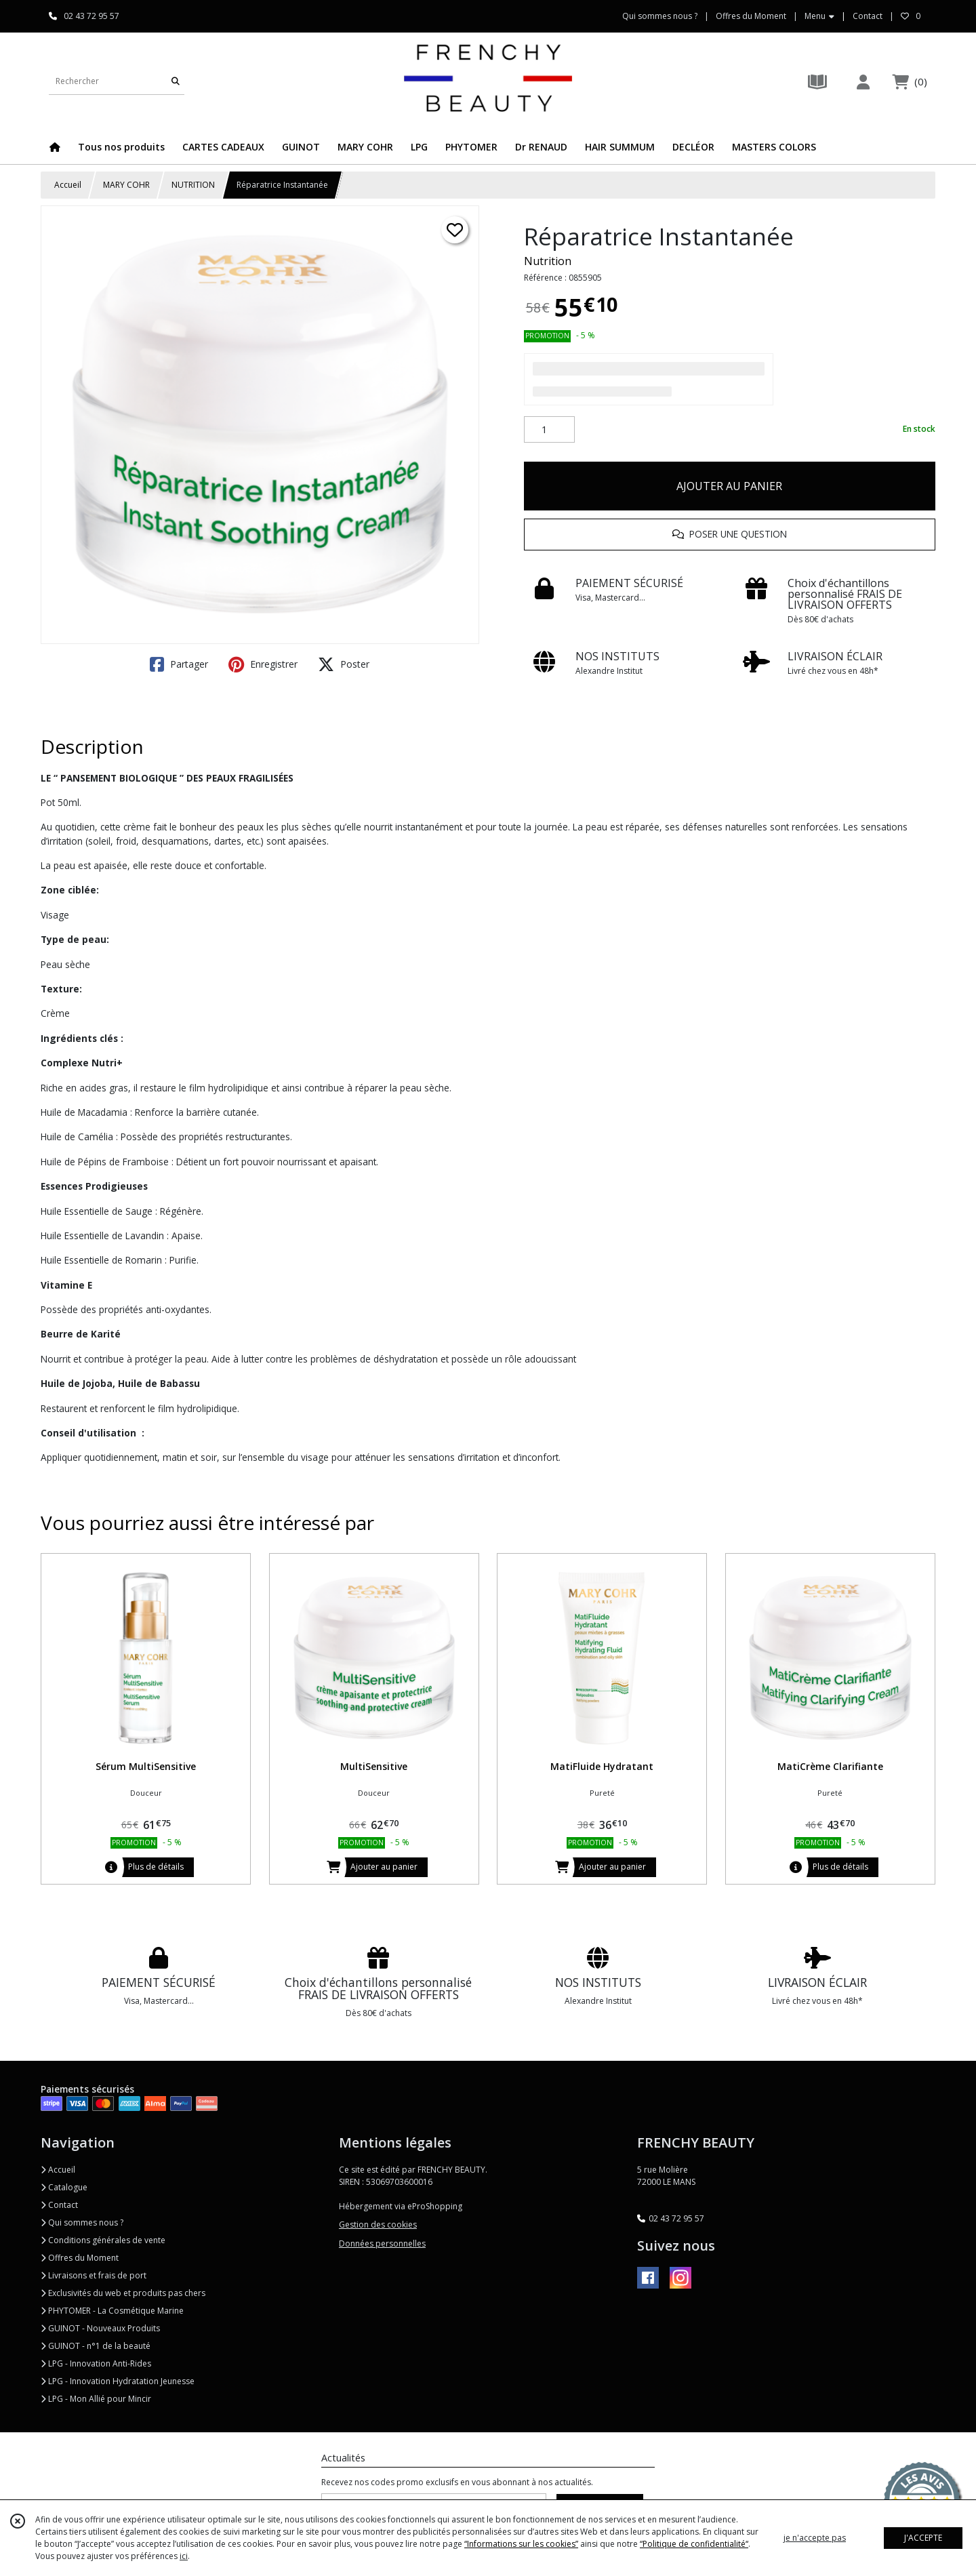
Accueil (67, 184)
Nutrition (547, 261)
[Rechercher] (175, 81)
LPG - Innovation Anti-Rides (96, 2363)
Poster (343, 664)
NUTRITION (193, 184)
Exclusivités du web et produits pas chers (123, 2293)
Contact (867, 16)
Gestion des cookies (378, 2224)
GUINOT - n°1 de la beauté (95, 2346)
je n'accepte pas (815, 2537)
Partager (179, 664)
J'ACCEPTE (923, 2537)
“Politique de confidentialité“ (694, 2544)
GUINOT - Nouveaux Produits (100, 2328)
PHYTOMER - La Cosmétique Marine (112, 2310)
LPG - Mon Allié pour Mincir (96, 2398)
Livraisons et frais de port (93, 2275)
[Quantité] (549, 429)
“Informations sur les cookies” (521, 2544)
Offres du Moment (80, 2257)
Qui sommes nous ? (82, 2222)
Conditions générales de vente (103, 2240)
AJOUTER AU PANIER (729, 486)
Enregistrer (263, 664)
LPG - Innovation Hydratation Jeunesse (118, 2381)
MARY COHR (126, 184)
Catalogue (64, 2187)
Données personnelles (382, 2243)
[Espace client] (863, 81)
